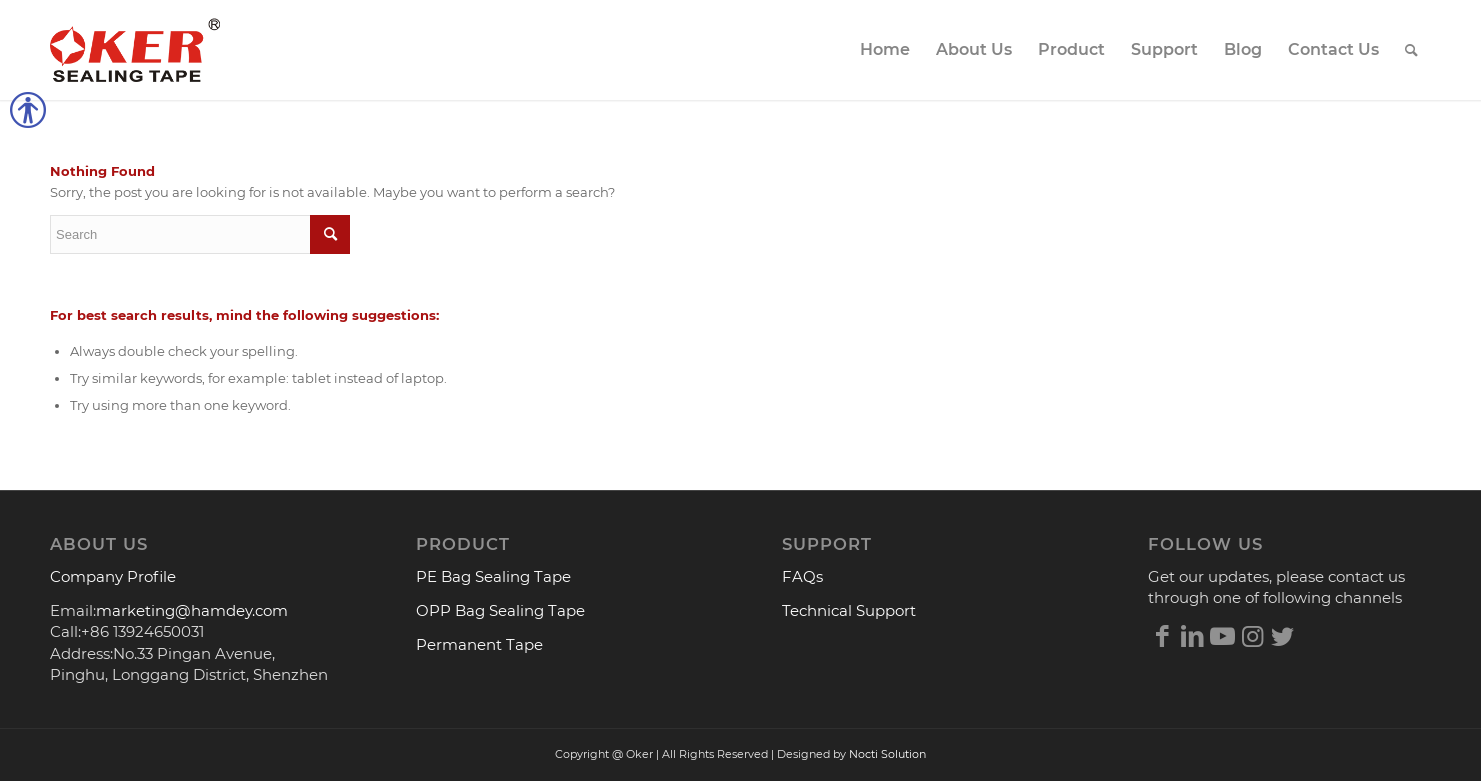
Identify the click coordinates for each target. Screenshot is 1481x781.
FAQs (802, 576)
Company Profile (113, 576)
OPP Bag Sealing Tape (500, 610)
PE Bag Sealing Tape (493, 576)
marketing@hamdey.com (192, 610)
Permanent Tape (479, 644)
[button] (10, 115)
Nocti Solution (887, 754)
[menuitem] (885, 50)
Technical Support (849, 610)
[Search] (1411, 50)
